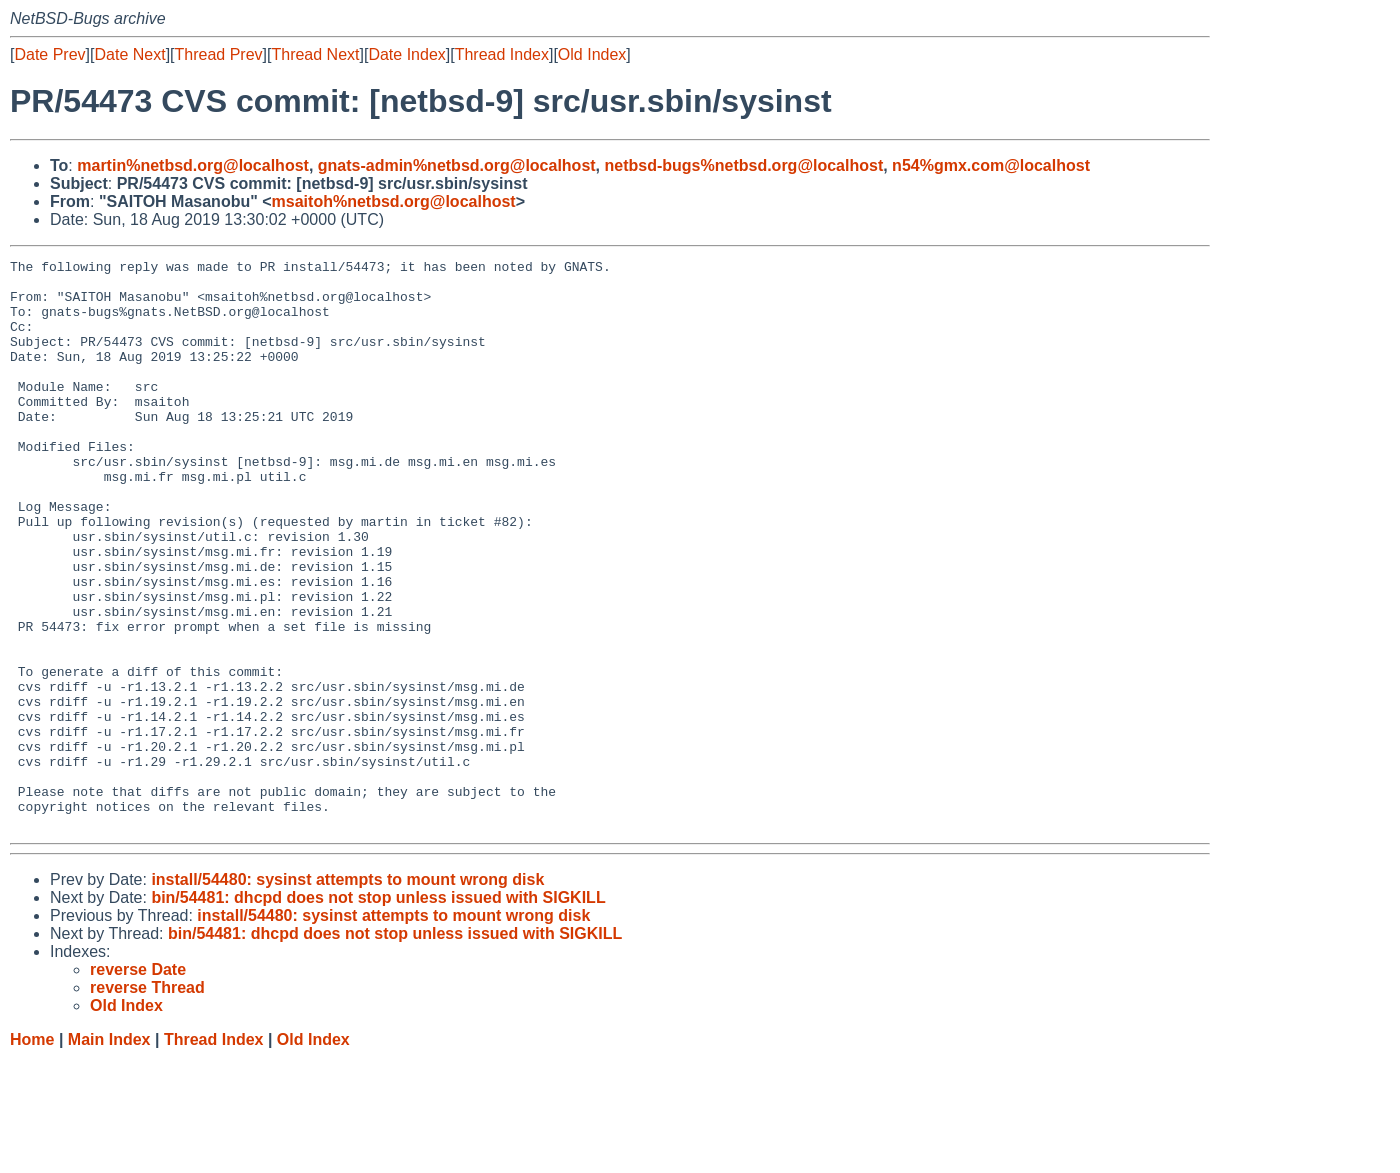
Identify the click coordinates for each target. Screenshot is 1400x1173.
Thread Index (502, 54)
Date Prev (49, 54)
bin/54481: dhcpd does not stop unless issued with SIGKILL (378, 1011)
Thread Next (315, 54)
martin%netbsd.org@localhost (193, 165)
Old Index (592, 54)
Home (32, 1153)
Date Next (129, 54)
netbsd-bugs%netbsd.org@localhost (744, 165)
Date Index (406, 54)
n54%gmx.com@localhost (991, 165)
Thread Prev (219, 54)
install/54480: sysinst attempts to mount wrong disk (347, 993)
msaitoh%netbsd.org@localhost (394, 201)
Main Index (109, 1153)
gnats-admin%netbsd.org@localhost (457, 165)
